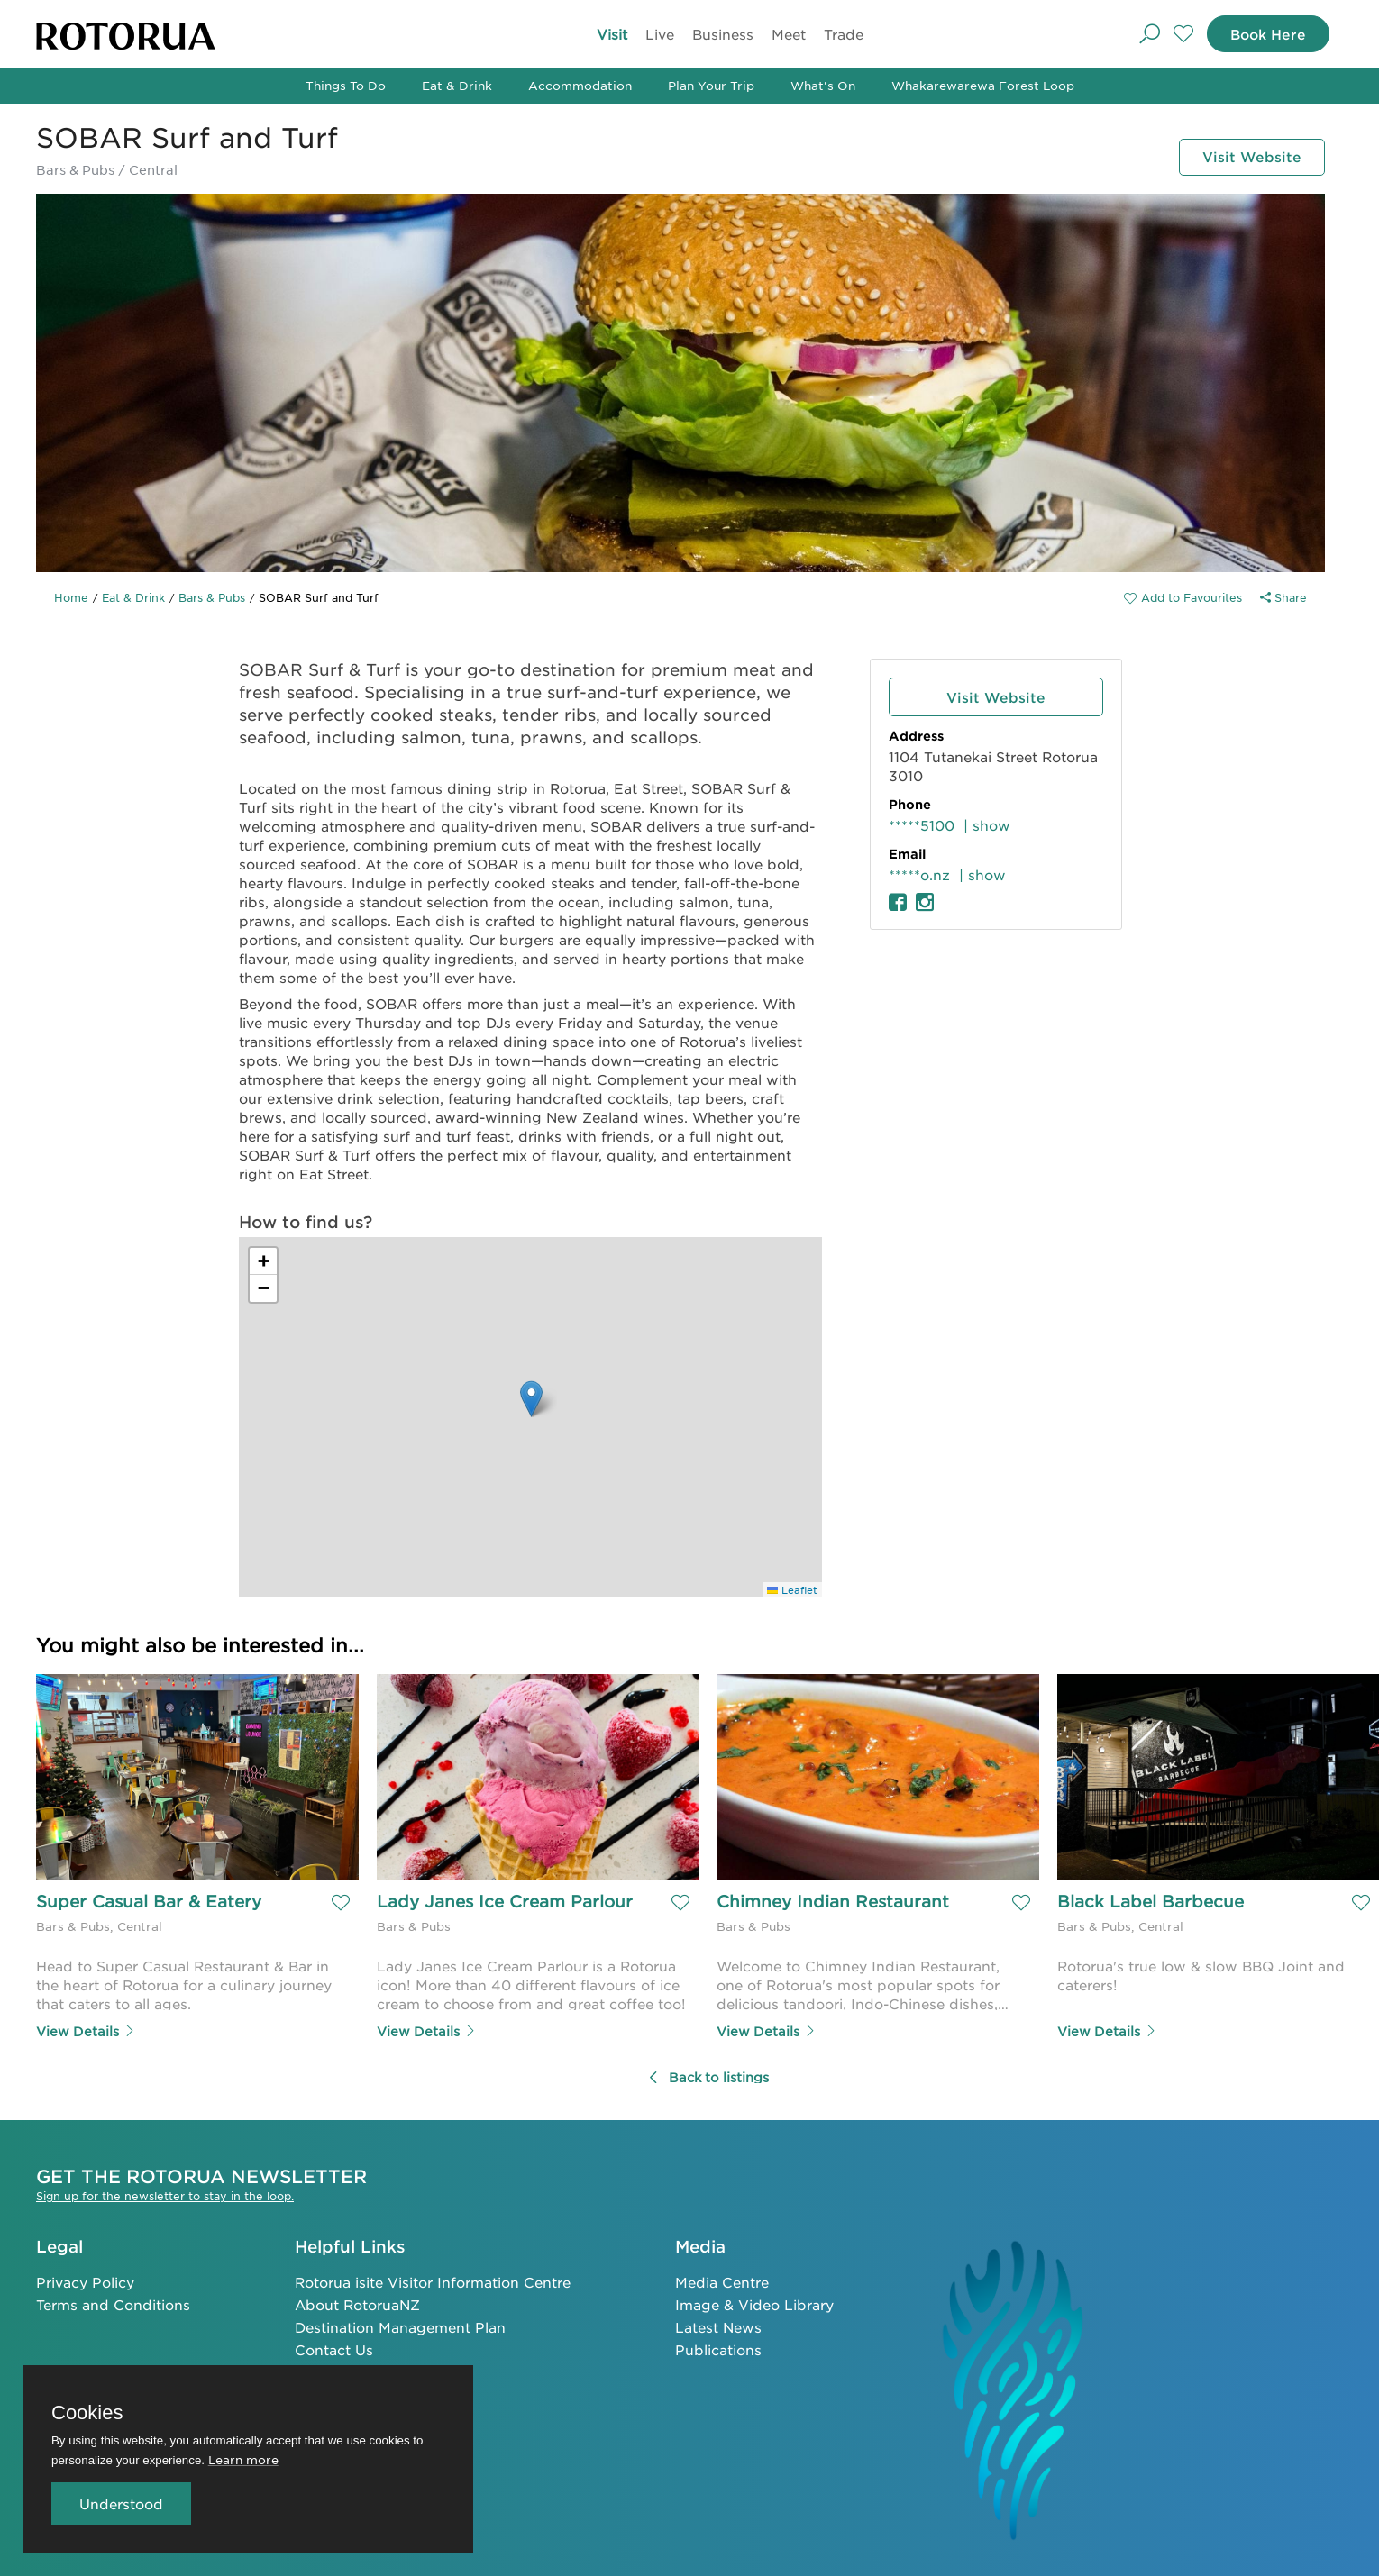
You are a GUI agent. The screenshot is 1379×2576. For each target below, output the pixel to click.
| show (986, 824)
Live (659, 33)
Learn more (243, 2459)
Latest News (718, 2325)
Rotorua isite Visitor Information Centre (433, 2280)
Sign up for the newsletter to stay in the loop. (165, 2195)
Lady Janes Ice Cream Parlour (505, 1902)
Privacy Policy (85, 2280)
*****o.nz (919, 874)
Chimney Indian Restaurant (833, 1902)
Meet (789, 33)
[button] (531, 1398)
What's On (822, 85)
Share (1283, 597)
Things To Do (346, 85)
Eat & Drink (457, 85)
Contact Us (334, 2347)
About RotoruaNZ (357, 2302)
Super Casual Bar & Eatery (148, 1902)
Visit (612, 33)
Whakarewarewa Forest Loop (982, 85)
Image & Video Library (754, 2302)
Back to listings (708, 2076)
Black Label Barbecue (1150, 1902)
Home (71, 597)
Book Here (1263, 33)
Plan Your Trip (711, 85)
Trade (843, 33)
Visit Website (1247, 156)
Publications (718, 2347)
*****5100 (921, 824)
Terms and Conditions (113, 2302)
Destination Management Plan (400, 2325)
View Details (86, 2030)
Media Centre (722, 2280)
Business (722, 33)
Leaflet (792, 1589)
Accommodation (580, 85)
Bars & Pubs (211, 597)
